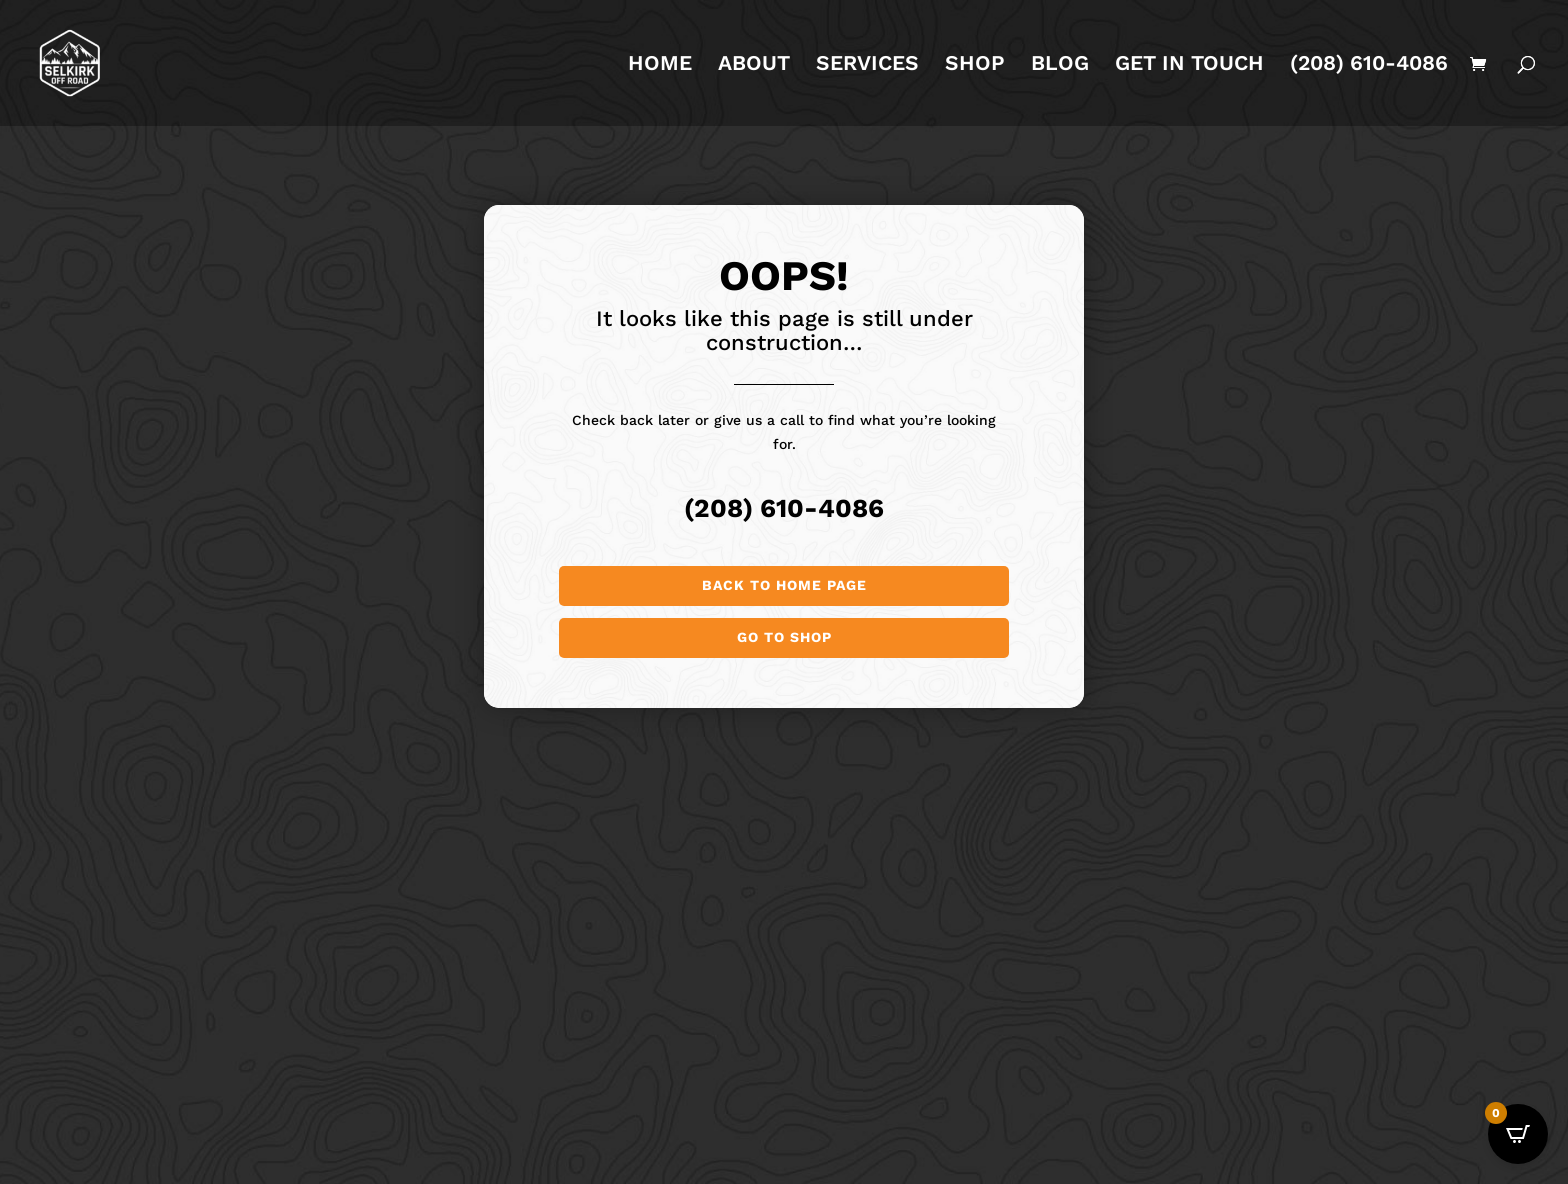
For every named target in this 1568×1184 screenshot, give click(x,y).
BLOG (1060, 65)
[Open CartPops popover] (1518, 1134)
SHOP (975, 65)
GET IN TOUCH (1189, 65)
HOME (660, 65)
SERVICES (867, 65)
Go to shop (784, 637)
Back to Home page (784, 585)
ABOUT (754, 65)
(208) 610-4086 (1369, 65)
